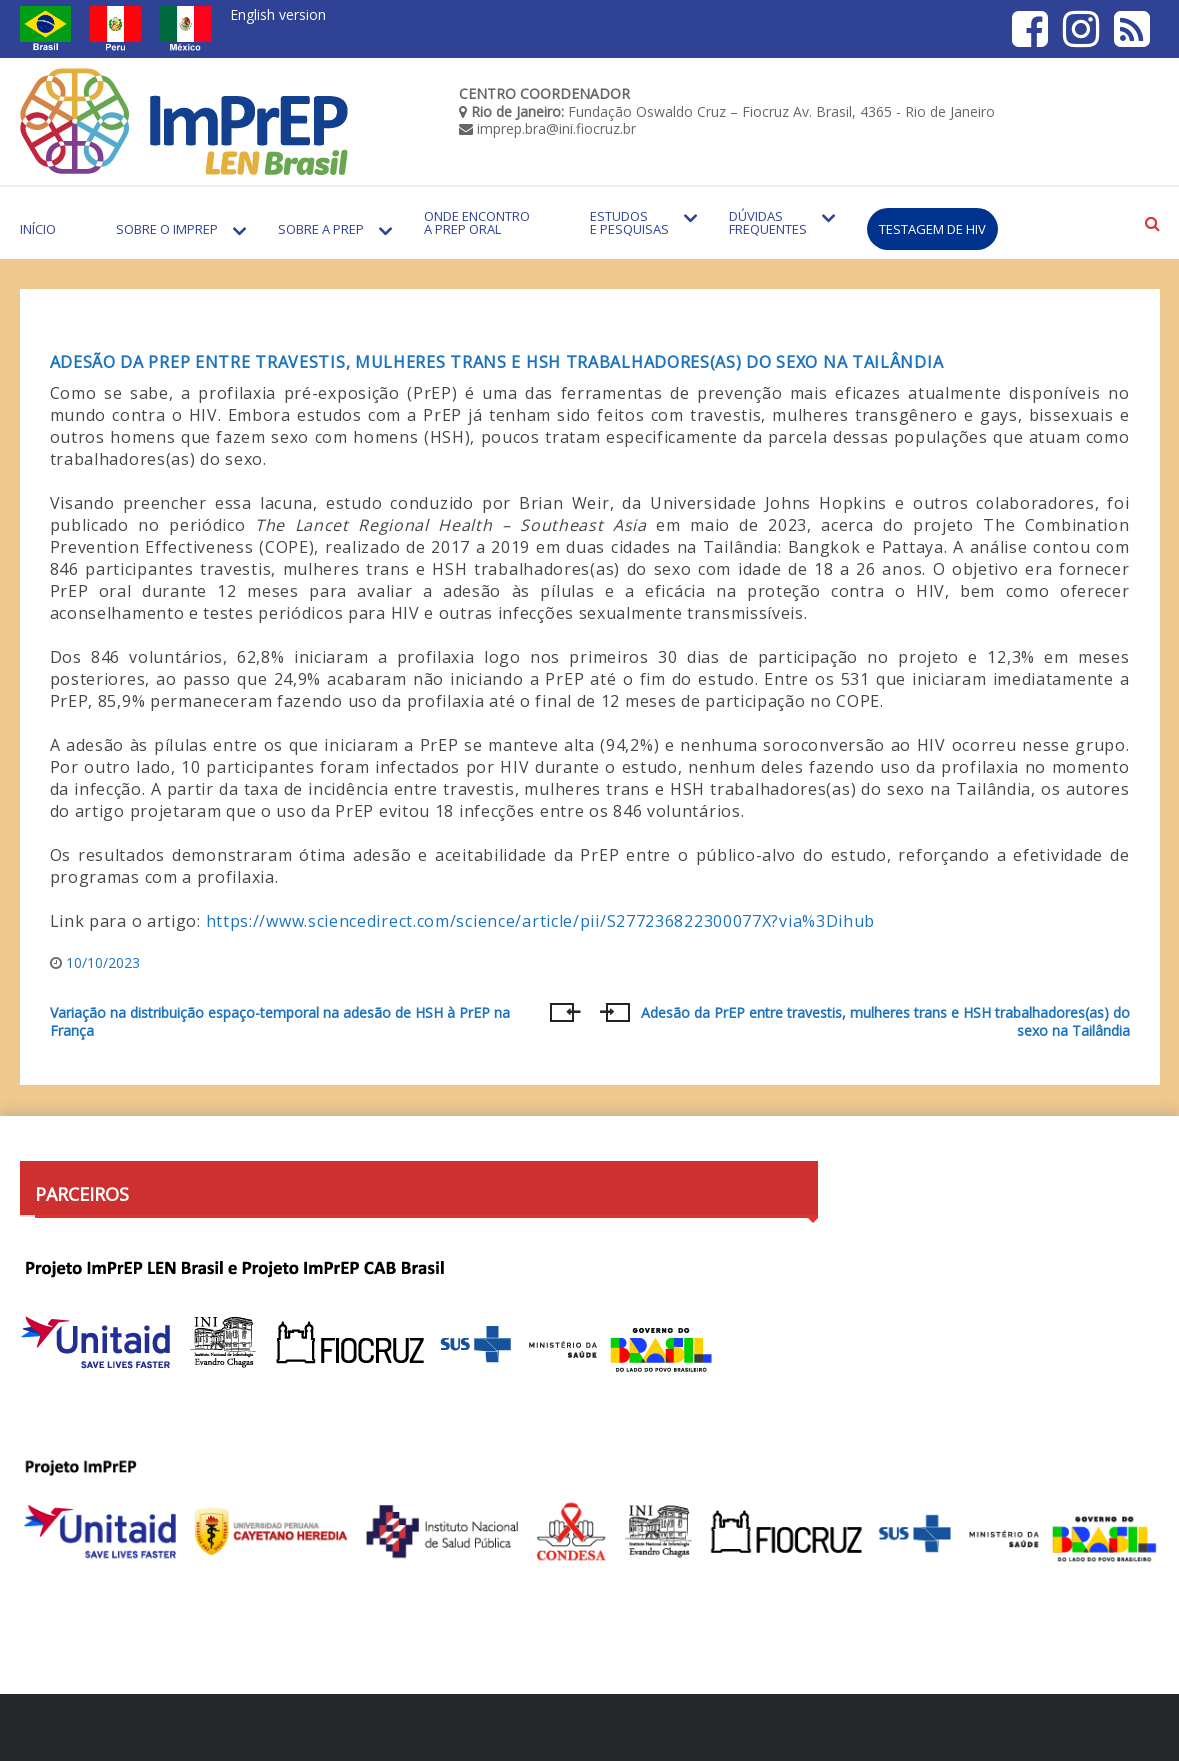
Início (38, 229)
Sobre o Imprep (167, 229)
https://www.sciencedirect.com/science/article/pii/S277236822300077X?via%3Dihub (541, 921)
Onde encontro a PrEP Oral (477, 222)
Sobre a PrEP (321, 229)
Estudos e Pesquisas (629, 222)
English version (278, 14)
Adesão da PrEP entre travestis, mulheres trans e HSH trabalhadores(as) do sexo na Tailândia (497, 362)
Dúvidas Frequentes (768, 222)
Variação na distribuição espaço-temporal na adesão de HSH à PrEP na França (280, 1022)
